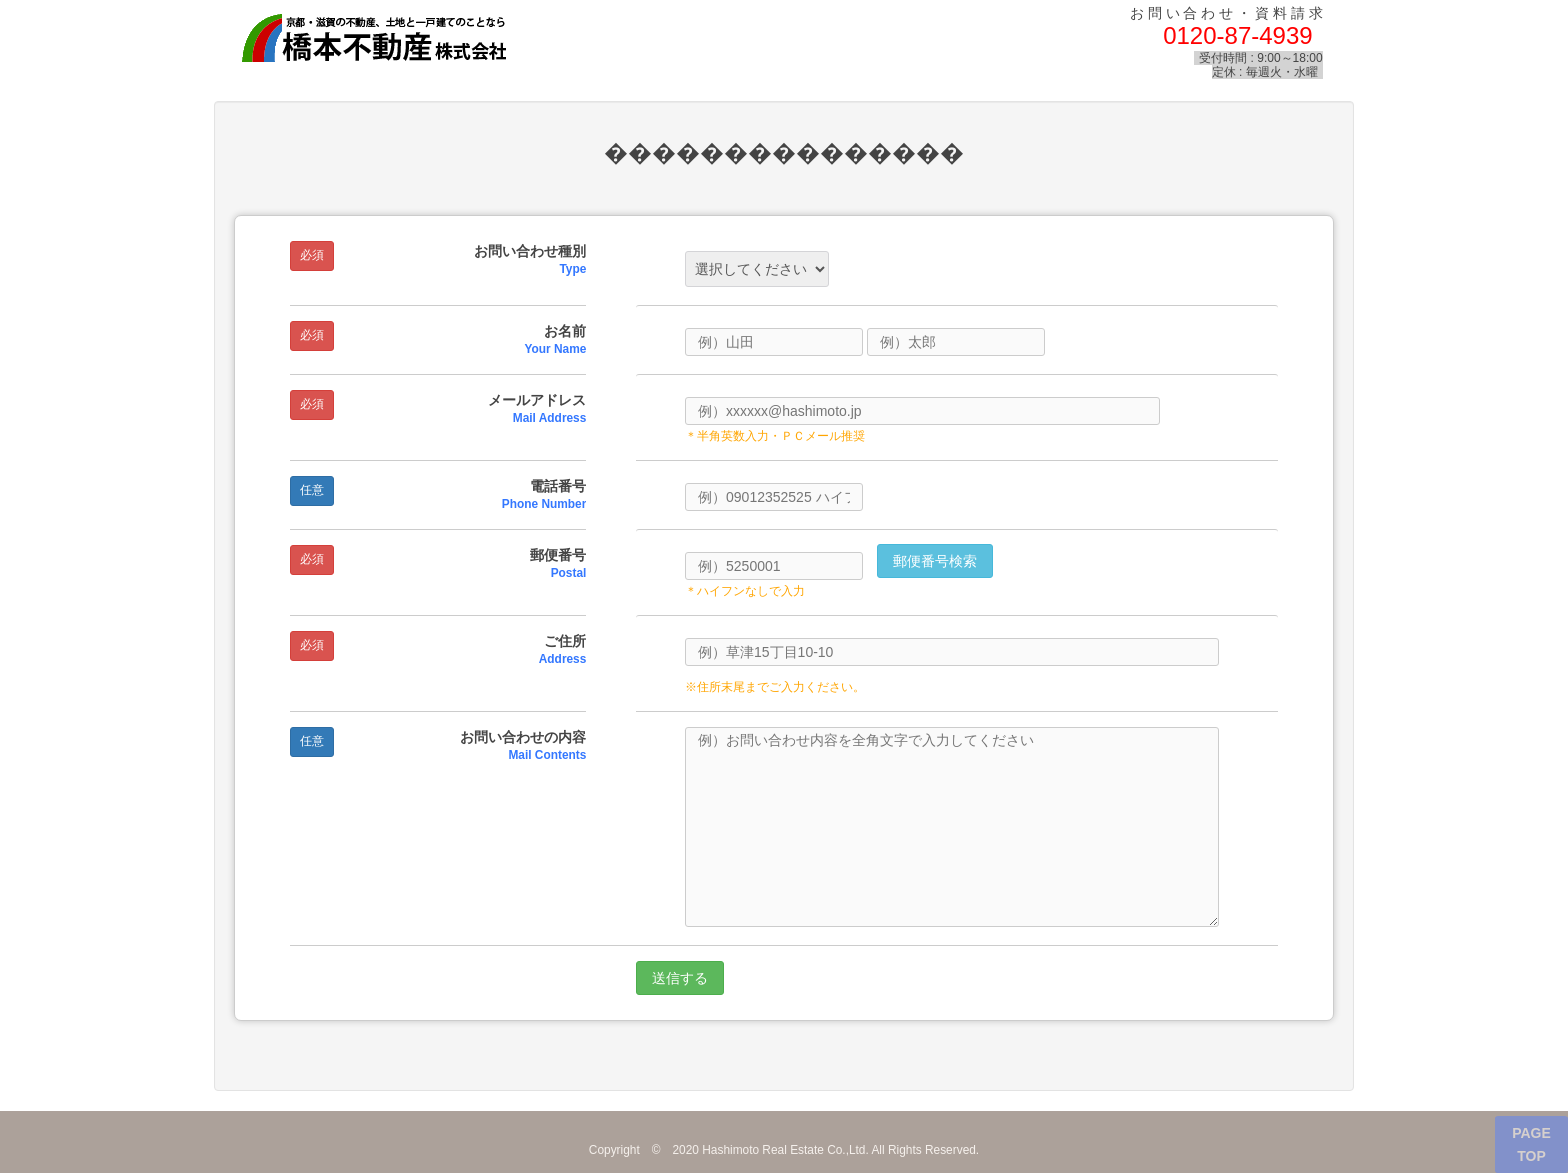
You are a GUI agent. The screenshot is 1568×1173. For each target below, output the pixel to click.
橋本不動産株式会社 (407, 39)
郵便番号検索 (935, 561)
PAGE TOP (1531, 1144)
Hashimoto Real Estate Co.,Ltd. (785, 1150)
